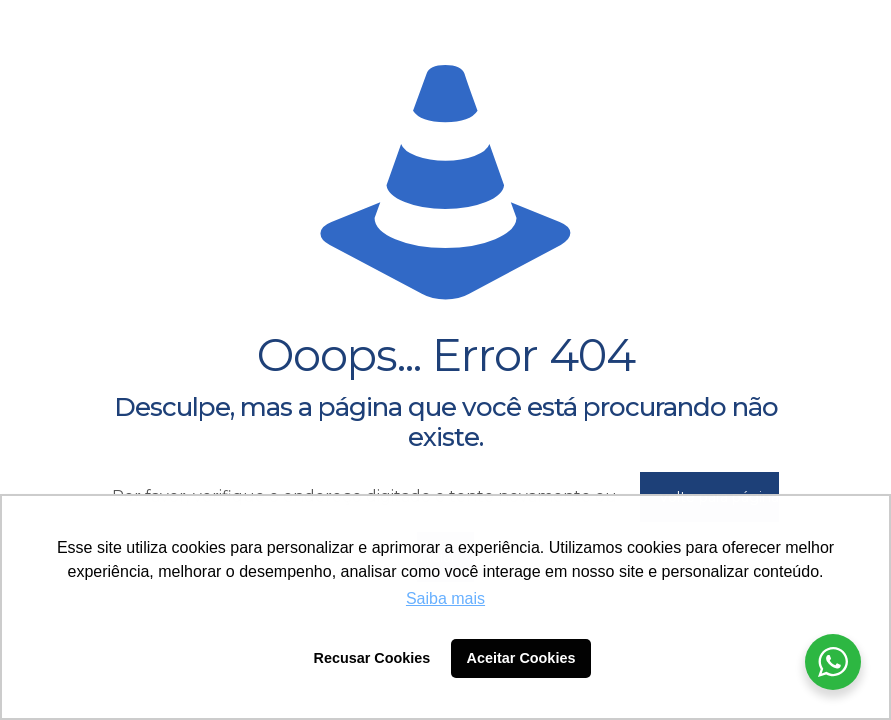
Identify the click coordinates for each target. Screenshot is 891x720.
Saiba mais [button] (445, 598)
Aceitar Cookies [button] (521, 658)
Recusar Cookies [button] (372, 658)
